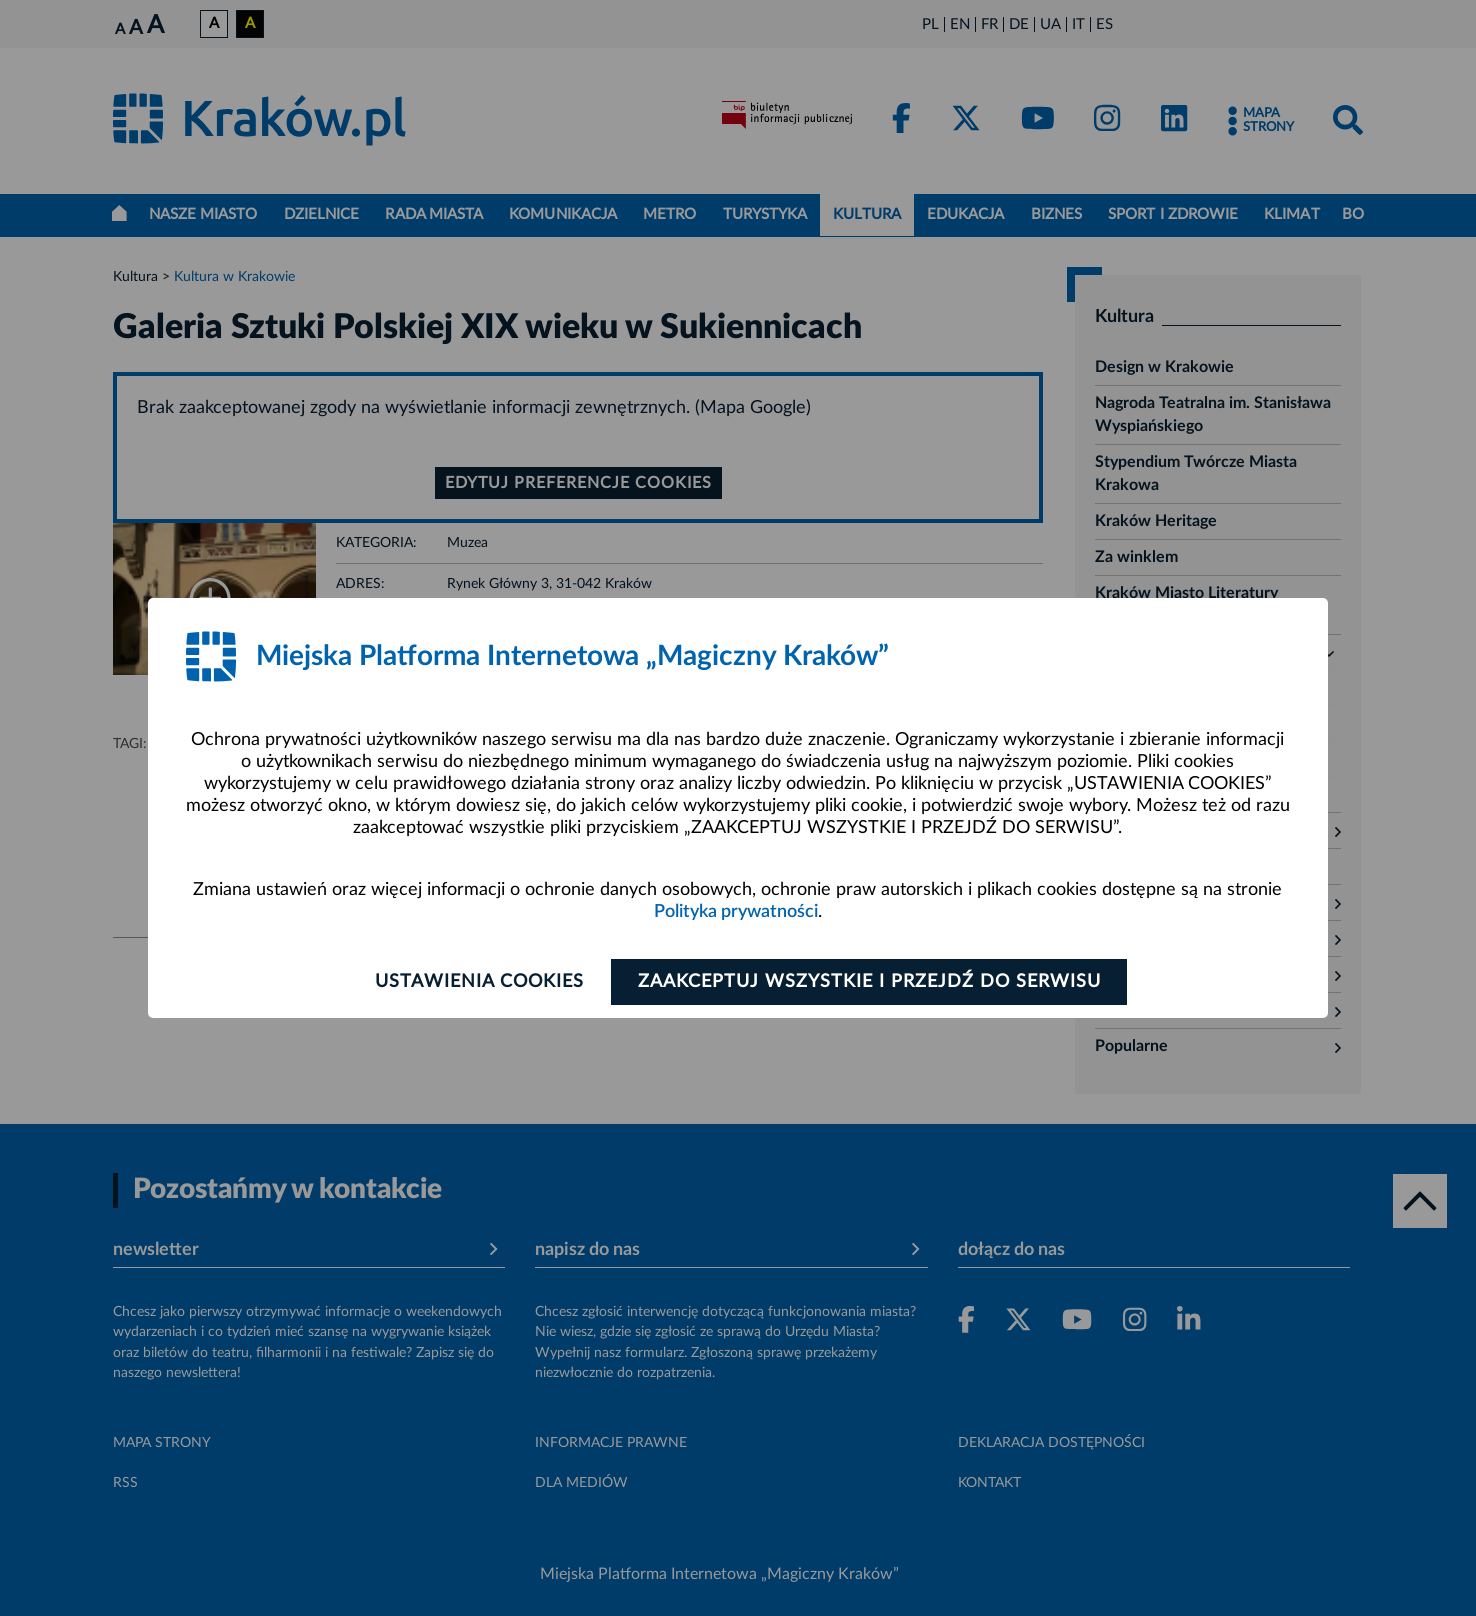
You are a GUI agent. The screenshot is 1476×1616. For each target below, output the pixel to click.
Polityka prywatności (736, 912)
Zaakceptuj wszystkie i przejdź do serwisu (869, 982)
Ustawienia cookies (479, 982)
